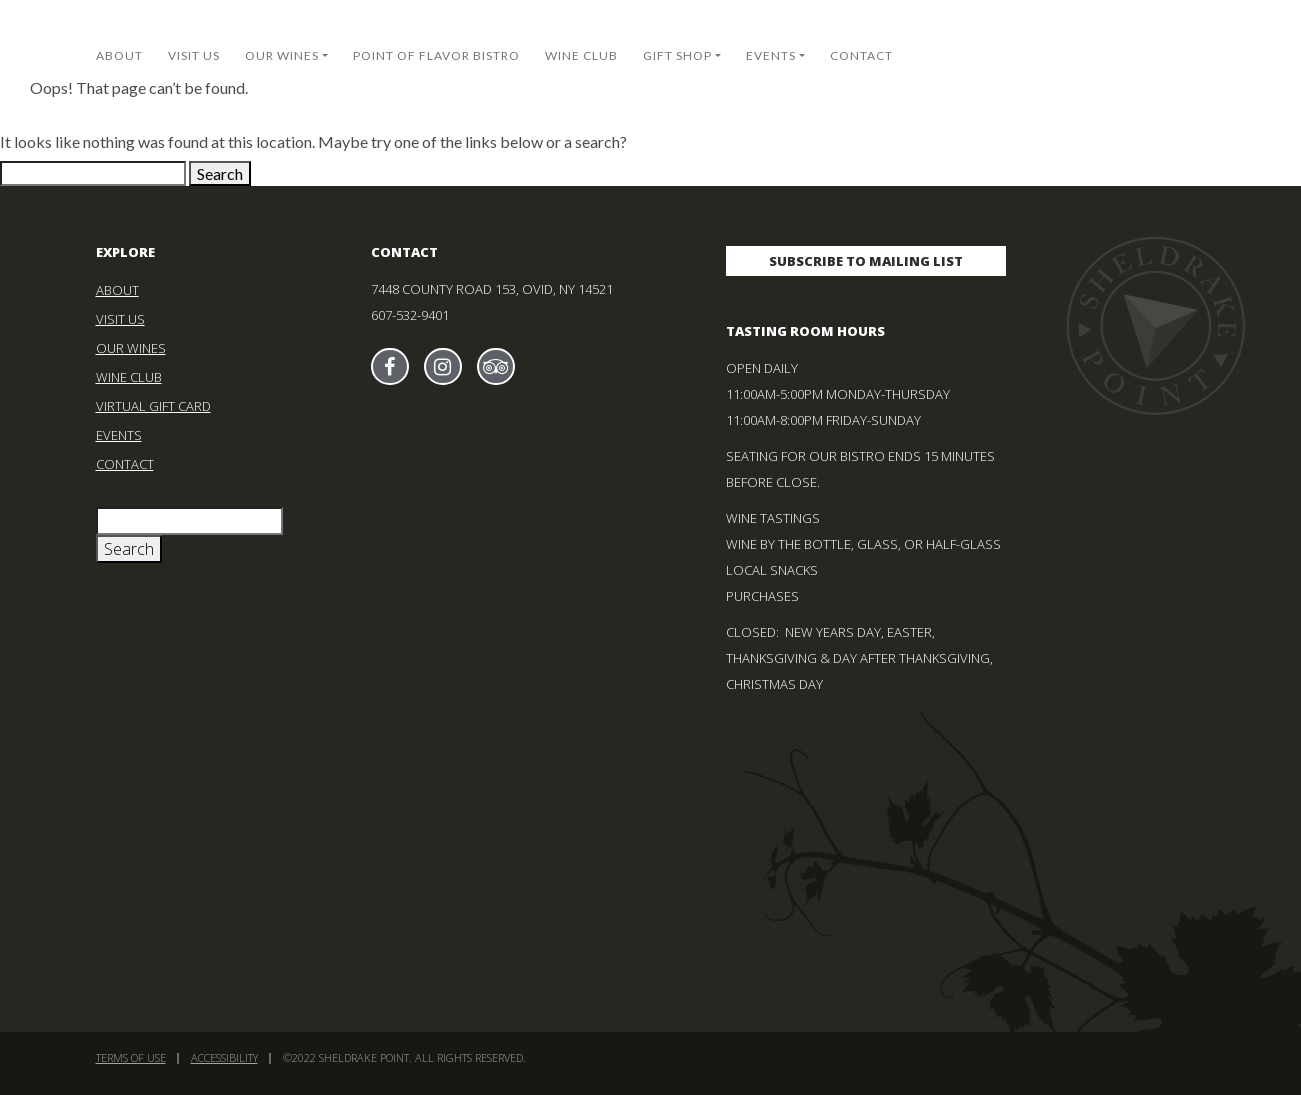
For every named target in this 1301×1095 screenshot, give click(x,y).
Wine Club (581, 55)
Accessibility (224, 1057)
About (119, 55)
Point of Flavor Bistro (436, 55)
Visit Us (194, 55)
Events (771, 55)
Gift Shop (677, 55)
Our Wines (282, 55)
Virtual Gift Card (153, 406)
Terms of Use (131, 1057)
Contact (861, 55)
